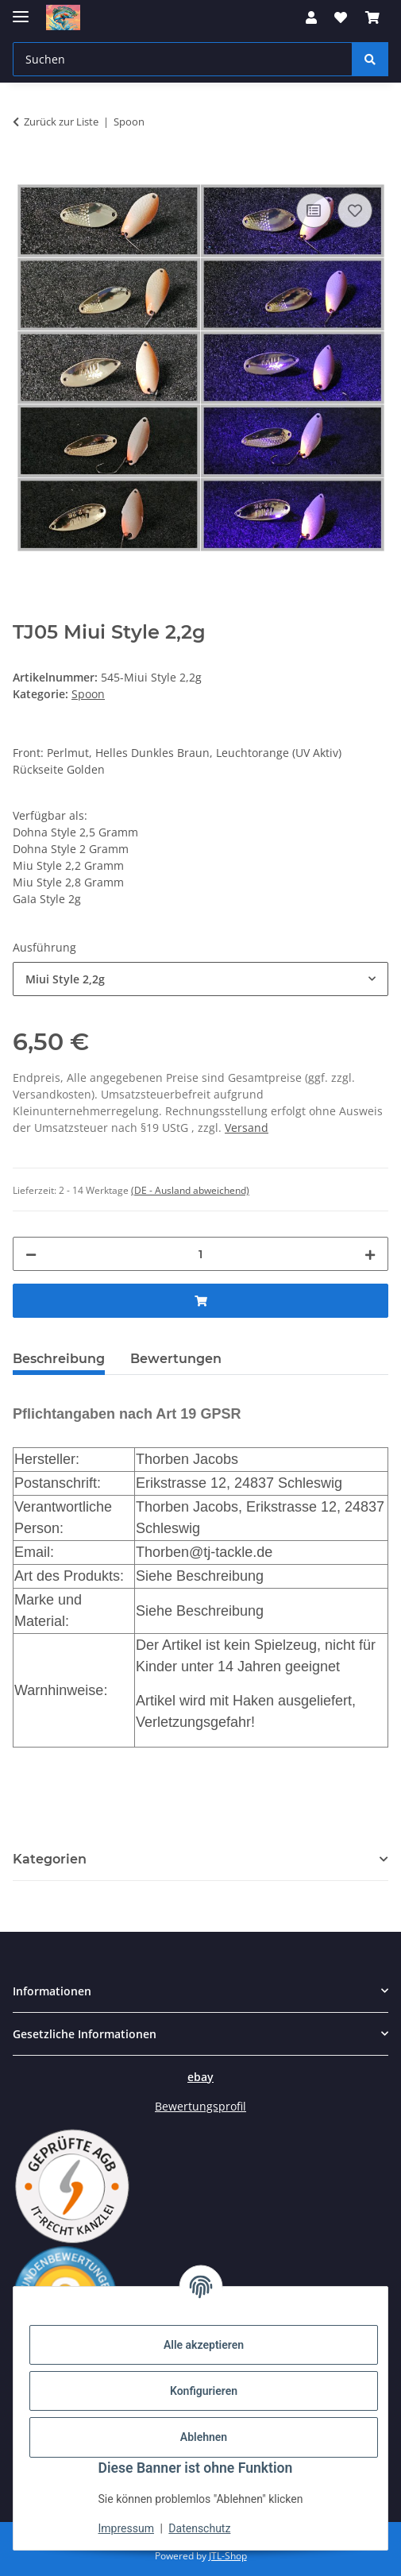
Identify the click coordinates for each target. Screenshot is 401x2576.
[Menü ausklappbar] (21, 10)
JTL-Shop (228, 2555)
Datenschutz (199, 2528)
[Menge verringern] (30, 1254)
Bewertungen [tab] (176, 1358)
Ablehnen (203, 2437)
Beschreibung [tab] (59, 1358)
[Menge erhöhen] (370, 1254)
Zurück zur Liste (61, 121)
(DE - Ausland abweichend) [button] (190, 1190)
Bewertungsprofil (200, 2106)
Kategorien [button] (50, 1859)
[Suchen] (370, 59)
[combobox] (200, 979)
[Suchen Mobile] (183, 59)
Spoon (88, 693)
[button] (311, 17)
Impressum (126, 2528)
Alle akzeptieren (204, 2344)
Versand (246, 1127)
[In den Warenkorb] (25, 171)
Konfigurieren (203, 2391)
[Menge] (200, 1254)
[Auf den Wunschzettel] (354, 210)
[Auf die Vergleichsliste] (313, 210)
